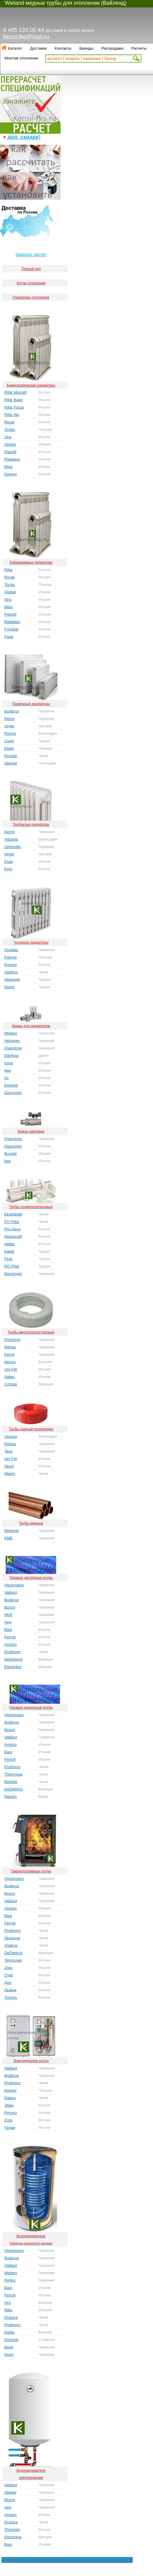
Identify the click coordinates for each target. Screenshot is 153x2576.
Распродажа (112, 48)
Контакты (63, 48)
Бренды (86, 48)
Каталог (15, 48)
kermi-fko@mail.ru (26, 36)
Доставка (38, 48)
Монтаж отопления (21, 58)
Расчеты (138, 48)
